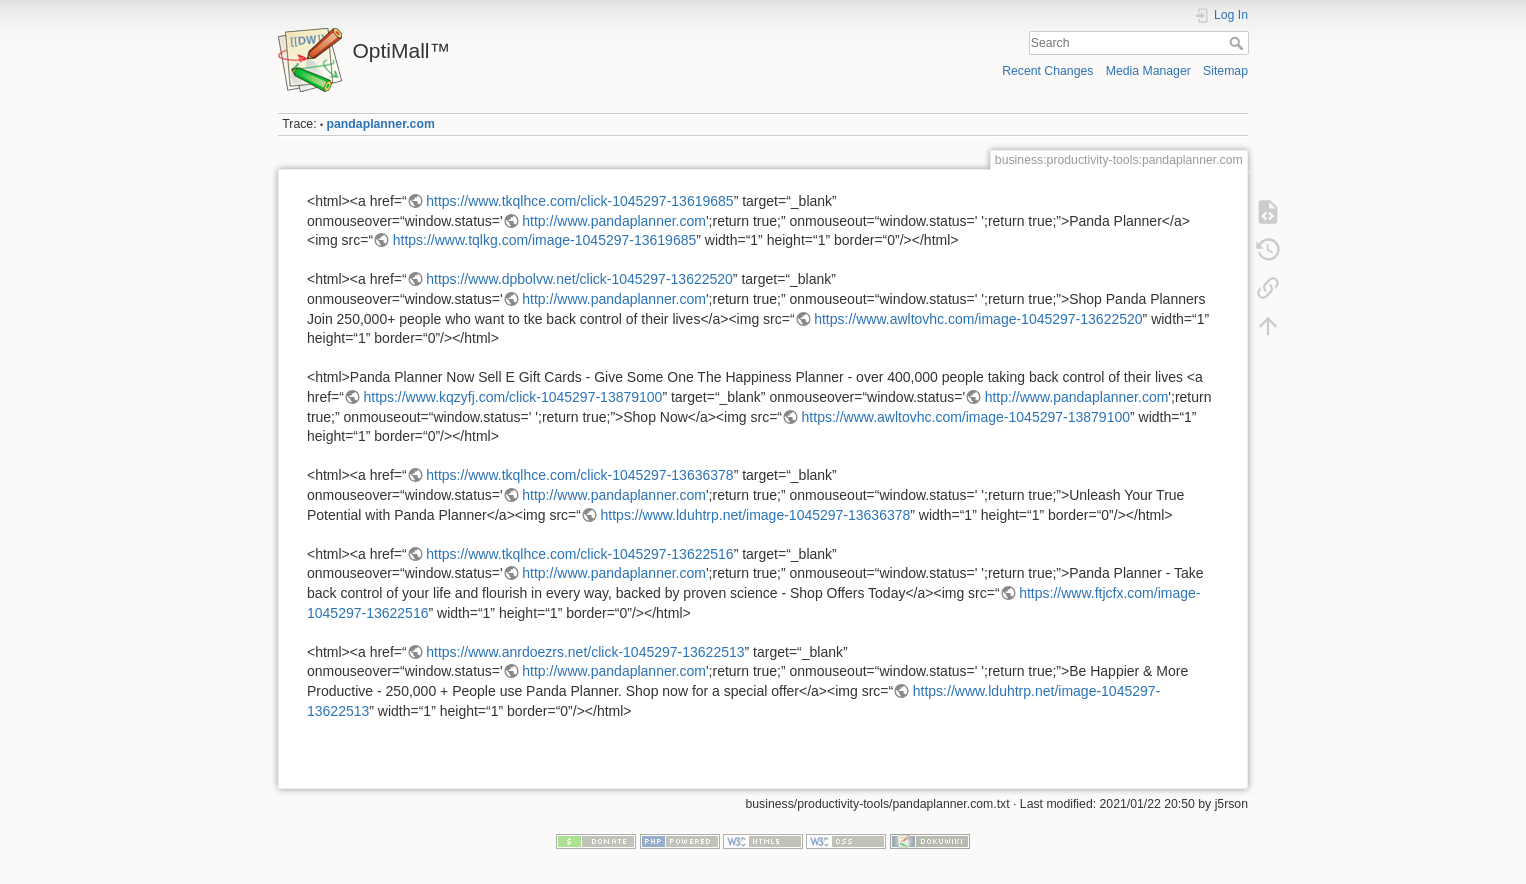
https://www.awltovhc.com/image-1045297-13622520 (978, 319)
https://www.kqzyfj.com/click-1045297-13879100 (513, 397)
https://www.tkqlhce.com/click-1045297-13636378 (579, 475)
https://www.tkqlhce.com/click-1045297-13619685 (579, 201)
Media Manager (1148, 71)
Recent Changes (1047, 71)
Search (1238, 43)
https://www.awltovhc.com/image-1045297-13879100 (966, 417)
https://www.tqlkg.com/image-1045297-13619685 (545, 240)
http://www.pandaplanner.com (614, 221)
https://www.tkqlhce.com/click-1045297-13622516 (579, 554)
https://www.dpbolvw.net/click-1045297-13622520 (579, 279)
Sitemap (1225, 71)
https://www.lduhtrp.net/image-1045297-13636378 (756, 515)
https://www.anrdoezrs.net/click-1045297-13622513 (585, 652)
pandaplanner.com (381, 124)
